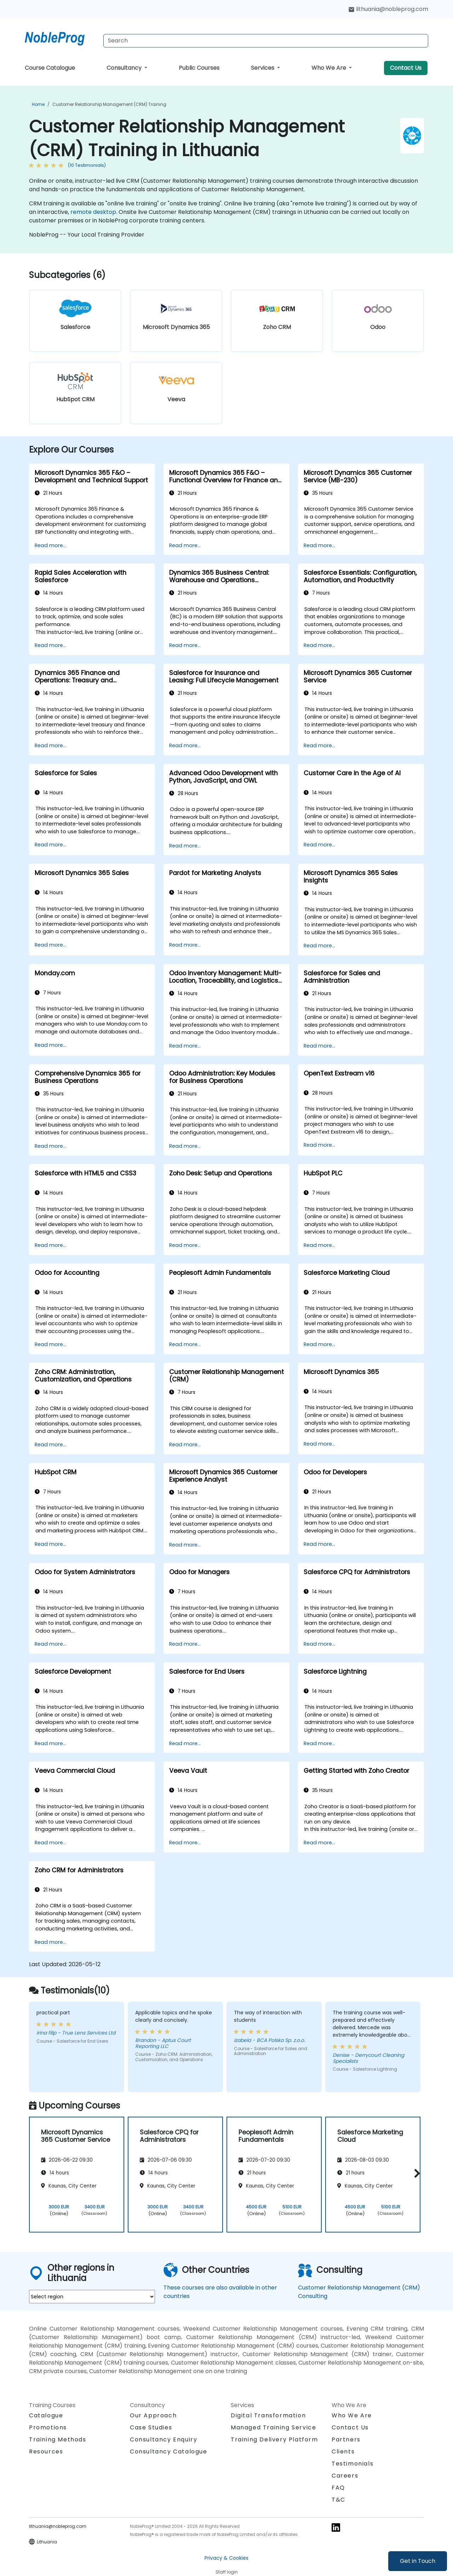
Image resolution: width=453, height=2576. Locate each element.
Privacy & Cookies (226, 2557)
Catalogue (46, 2415)
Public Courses (199, 68)
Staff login (227, 2572)
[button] (415, 2173)
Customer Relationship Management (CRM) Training (109, 104)
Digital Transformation (268, 2415)
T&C (338, 2500)
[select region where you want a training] (92, 2296)
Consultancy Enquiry (163, 2439)
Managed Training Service (273, 2427)
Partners (346, 2439)
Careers (345, 2476)
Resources (46, 2451)
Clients (343, 2451)
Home (38, 104)
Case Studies (151, 2427)
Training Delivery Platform (274, 2439)
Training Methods (57, 2439)
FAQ (338, 2488)
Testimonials (352, 2463)
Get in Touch (417, 2561)
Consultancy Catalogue (168, 2451)
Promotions (48, 2427)
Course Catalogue (50, 68)
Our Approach (153, 2415)
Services (263, 68)
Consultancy (125, 68)
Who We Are (329, 68)
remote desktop (93, 212)
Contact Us (406, 68)
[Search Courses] (265, 40)
